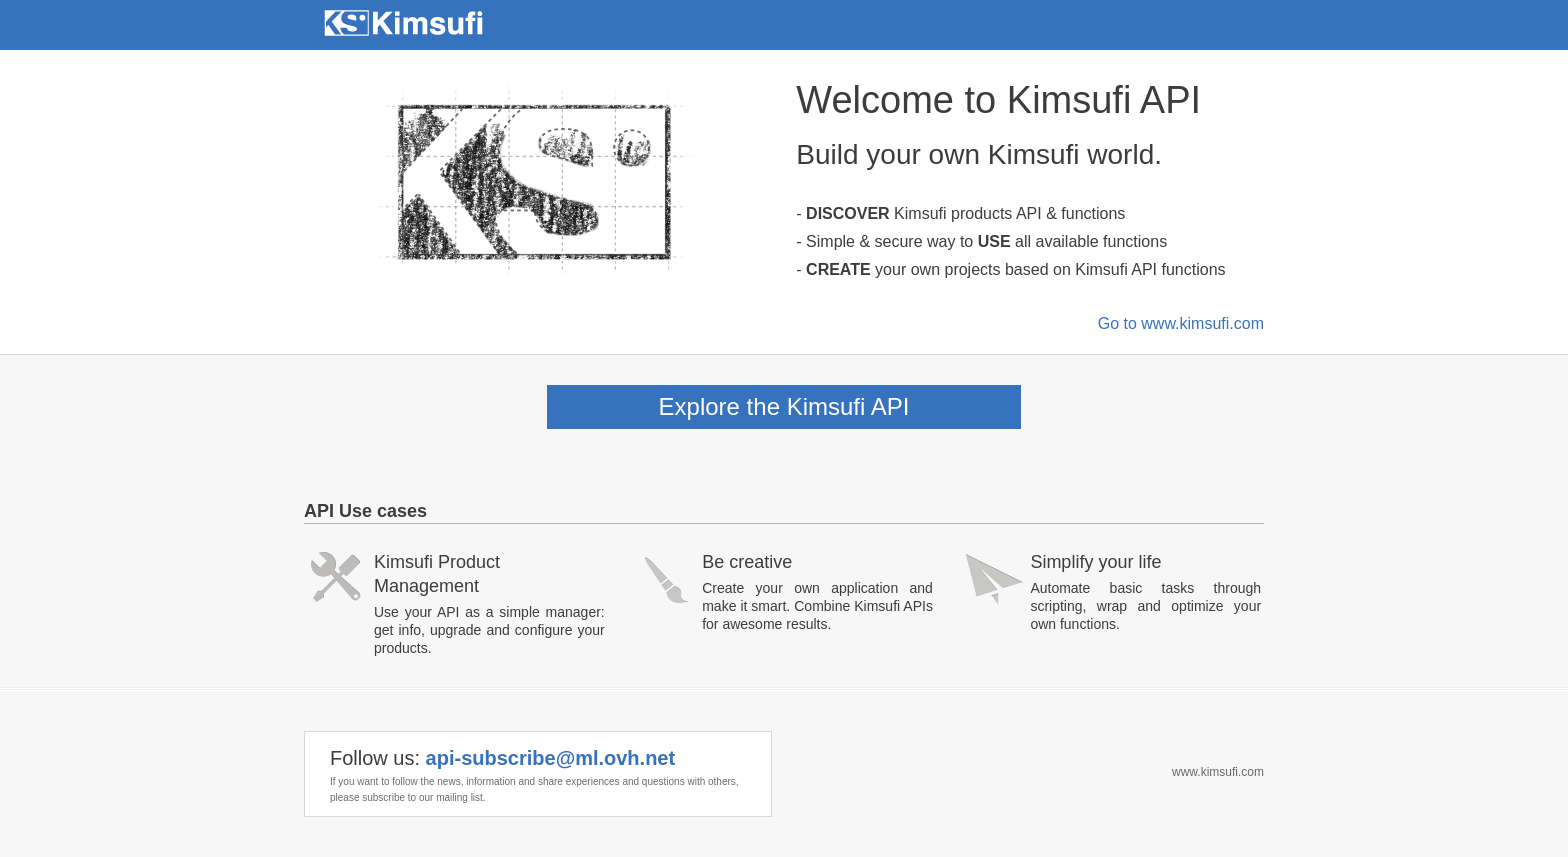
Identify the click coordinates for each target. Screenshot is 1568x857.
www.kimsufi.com (1218, 772)
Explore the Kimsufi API (784, 406)
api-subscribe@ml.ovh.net (551, 758)
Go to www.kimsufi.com (1181, 323)
